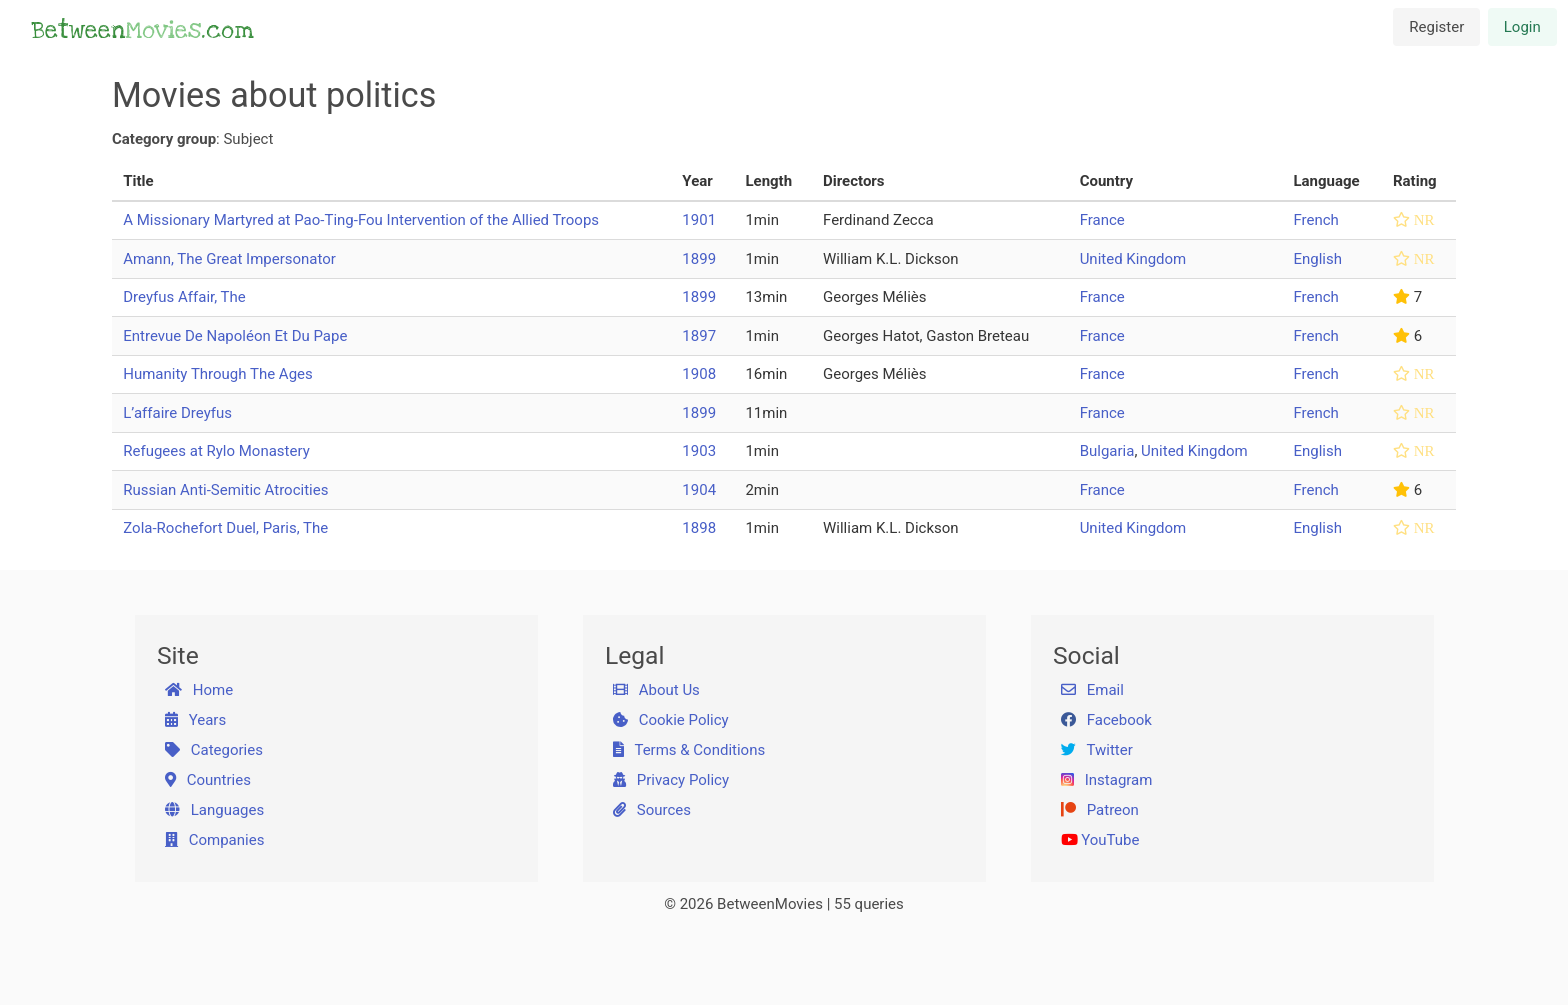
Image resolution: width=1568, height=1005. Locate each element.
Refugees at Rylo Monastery (216, 451)
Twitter (1097, 750)
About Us (656, 690)
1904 (699, 490)
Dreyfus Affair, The (184, 297)
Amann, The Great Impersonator (229, 259)
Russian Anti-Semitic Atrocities (225, 490)
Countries (208, 780)
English (1317, 259)
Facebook (1106, 720)
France (1102, 220)
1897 (699, 336)
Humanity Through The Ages (218, 374)
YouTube (1100, 840)
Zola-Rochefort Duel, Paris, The (225, 528)
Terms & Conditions (689, 750)
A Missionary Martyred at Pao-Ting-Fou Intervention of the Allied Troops (361, 220)
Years (196, 720)
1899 (699, 259)
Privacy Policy (671, 780)
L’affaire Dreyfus (177, 413)
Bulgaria (1107, 451)
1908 (699, 374)
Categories (214, 750)
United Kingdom (1133, 259)
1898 (699, 528)
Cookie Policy (671, 720)
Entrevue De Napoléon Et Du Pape (235, 336)
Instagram (1107, 780)
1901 (699, 220)
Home (199, 690)
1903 (699, 451)
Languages (215, 810)
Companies (215, 840)
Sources (652, 810)
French (1315, 220)
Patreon (1100, 810)
